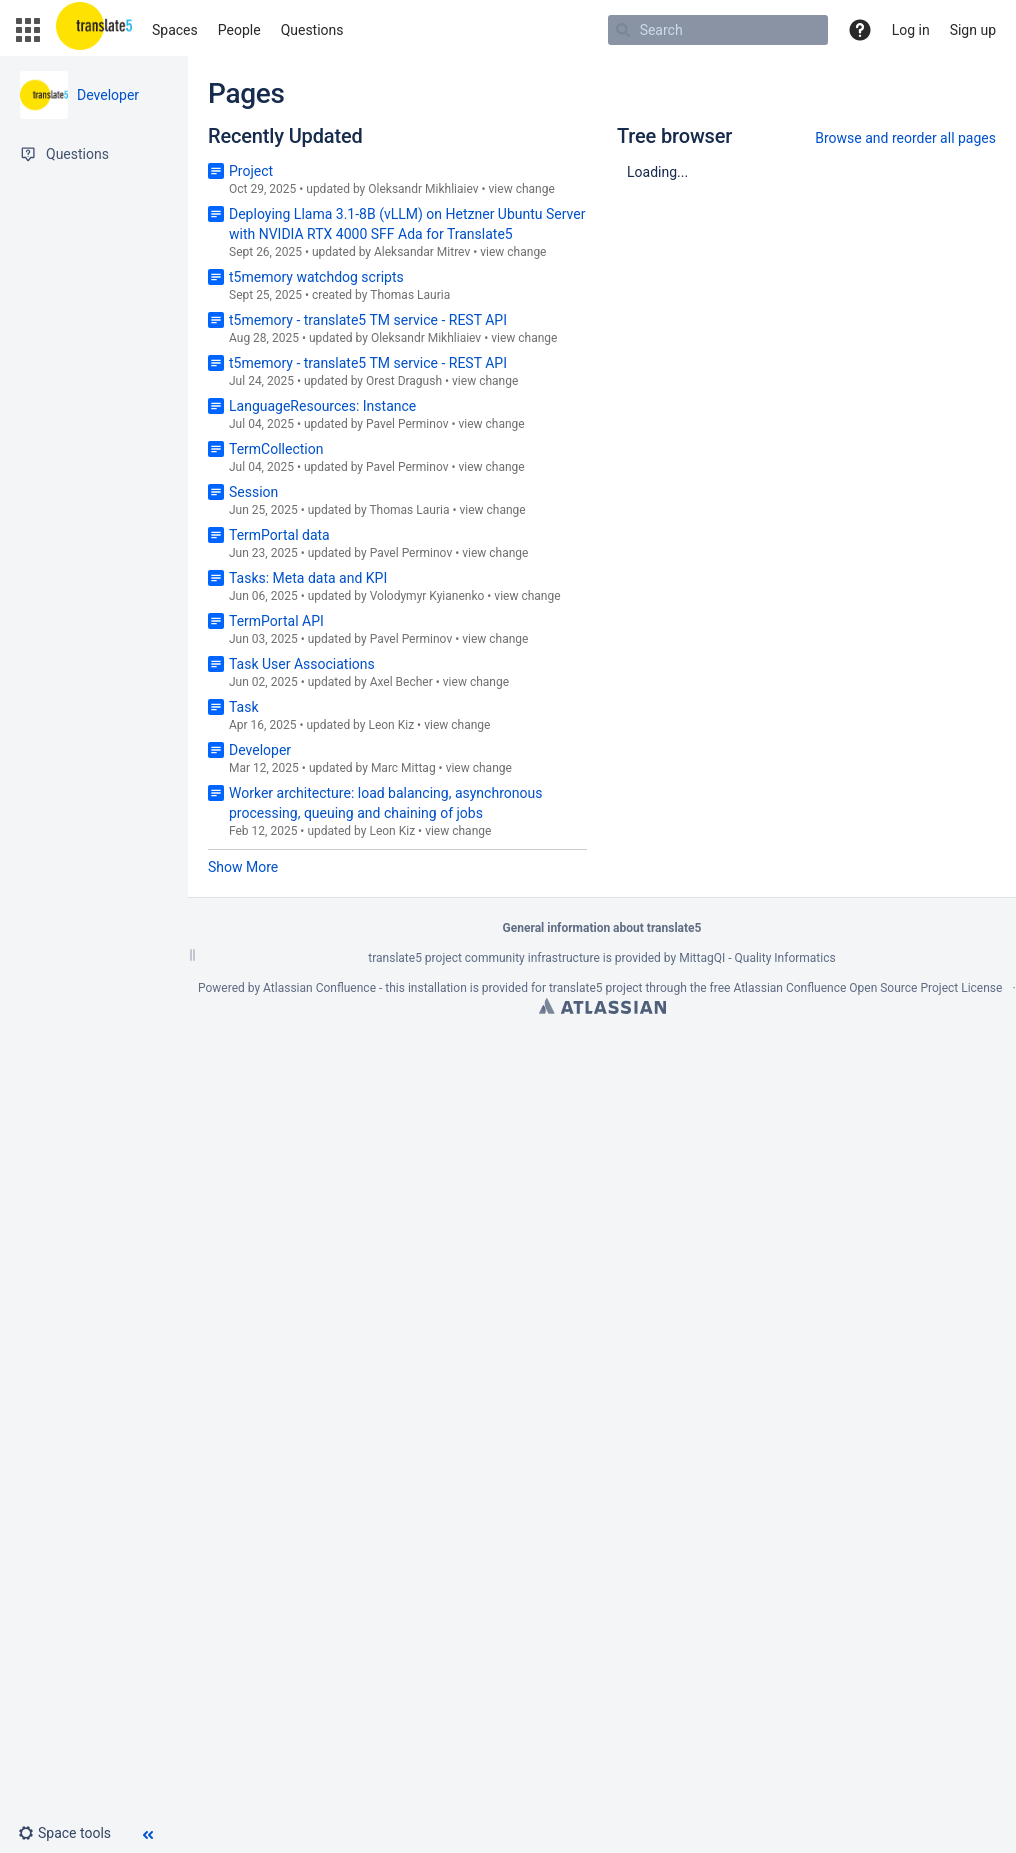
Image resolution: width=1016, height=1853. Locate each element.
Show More (243, 867)
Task (244, 707)
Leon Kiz (391, 725)
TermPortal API (276, 621)
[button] (28, 30)
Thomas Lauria (410, 295)
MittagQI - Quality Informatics (757, 958)
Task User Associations (302, 664)
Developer (108, 95)
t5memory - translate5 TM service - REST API (368, 320)
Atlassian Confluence (319, 988)
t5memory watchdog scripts (316, 277)
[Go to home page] (94, 30)
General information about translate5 (602, 928)
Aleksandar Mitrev (422, 252)
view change (522, 189)
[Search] (623, 30)
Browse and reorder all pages (905, 138)
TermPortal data (279, 535)
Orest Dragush (404, 381)
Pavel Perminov (407, 424)
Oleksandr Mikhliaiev (423, 189)
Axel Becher (401, 682)
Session (253, 492)
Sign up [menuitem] (973, 30)
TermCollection (276, 449)
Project (251, 171)
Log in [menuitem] (911, 30)
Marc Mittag (403, 768)
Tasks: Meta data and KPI (308, 578)
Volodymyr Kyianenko (427, 596)
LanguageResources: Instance (322, 406)
